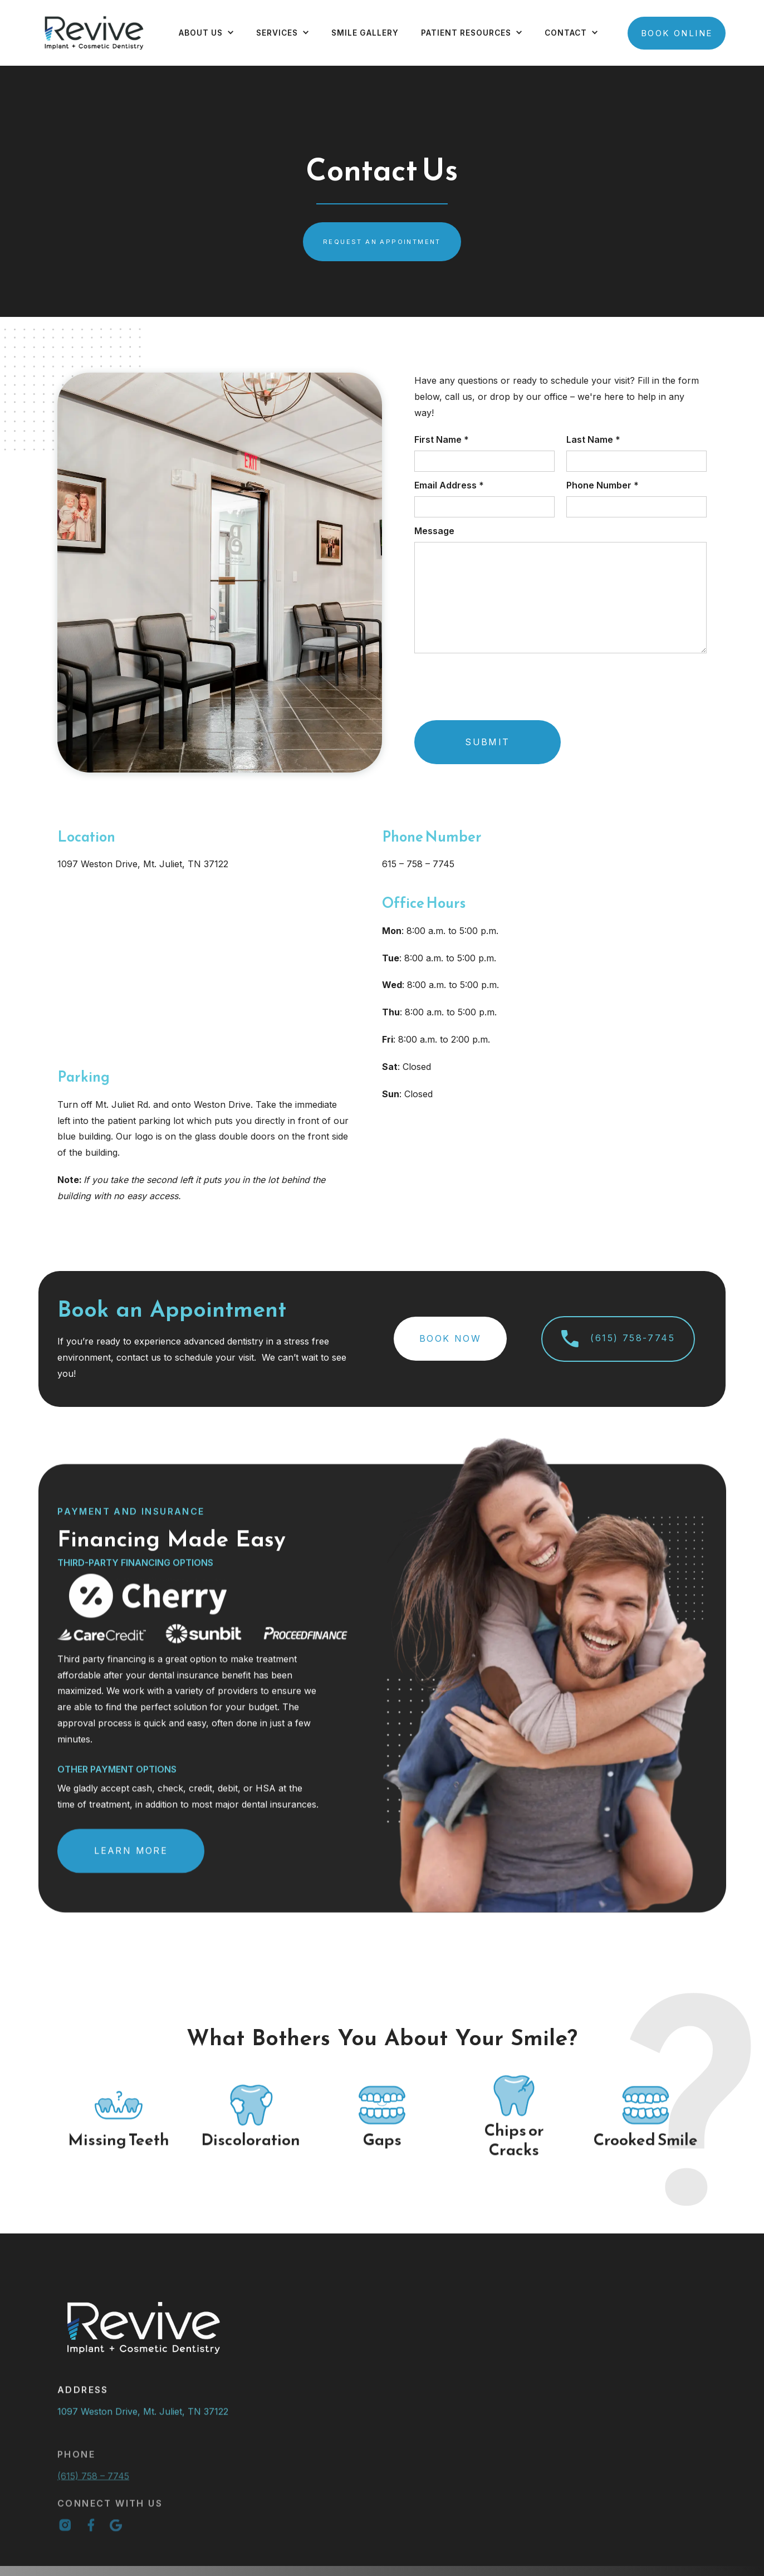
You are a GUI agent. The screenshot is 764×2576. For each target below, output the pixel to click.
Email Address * (449, 485)
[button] (206, 33)
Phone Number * (602, 485)
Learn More (131, 1860)
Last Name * (593, 439)
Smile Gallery (365, 32)
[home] (94, 33)
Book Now (450, 1338)
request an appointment (382, 242)
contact (566, 32)
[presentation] (490, 689)
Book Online (676, 33)
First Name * (441, 439)
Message (434, 530)
